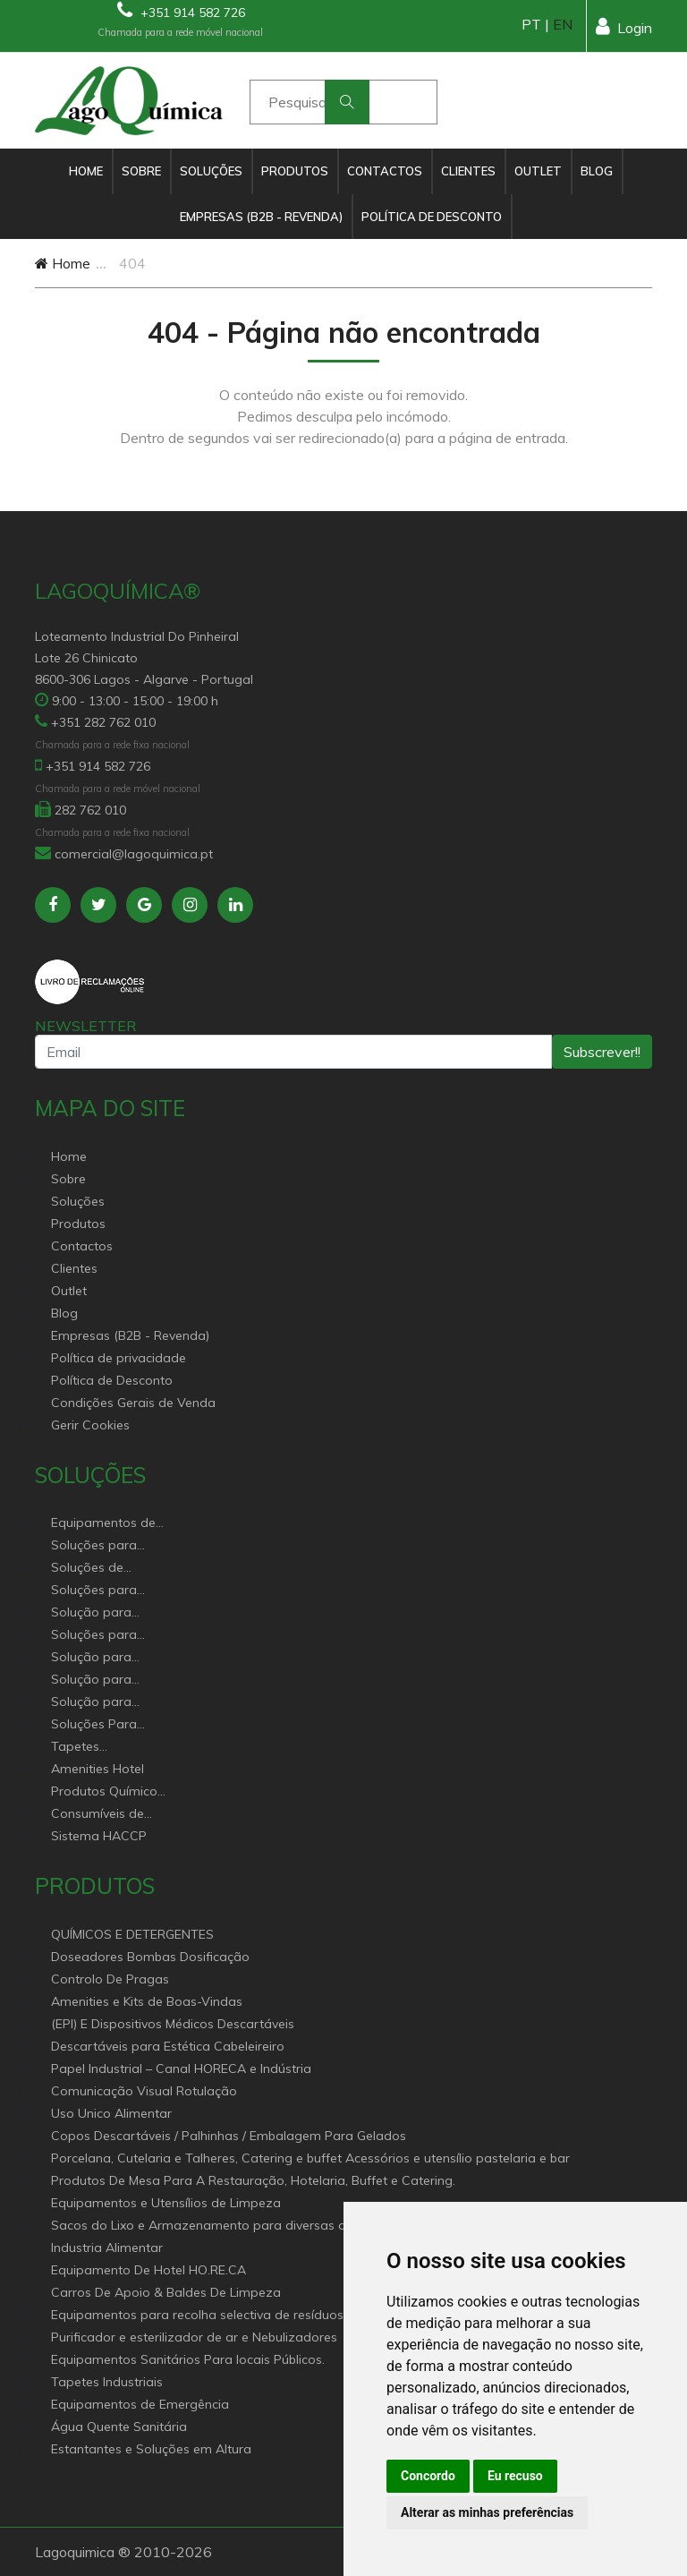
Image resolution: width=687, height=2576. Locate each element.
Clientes (468, 171)
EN (562, 24)
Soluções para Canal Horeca (94, 1546)
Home (86, 171)
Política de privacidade (118, 1358)
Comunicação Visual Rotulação (144, 2091)
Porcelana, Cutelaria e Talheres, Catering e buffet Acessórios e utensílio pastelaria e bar (310, 2158)
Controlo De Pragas (110, 1979)
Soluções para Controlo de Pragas (109, 1591)
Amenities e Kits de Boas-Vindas (146, 2001)
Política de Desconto (431, 216)
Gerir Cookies (90, 1425)
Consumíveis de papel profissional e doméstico (109, 1814)
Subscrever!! (602, 1052)
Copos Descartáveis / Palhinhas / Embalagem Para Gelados (228, 2136)
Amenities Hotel (97, 1769)
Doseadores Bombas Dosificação (150, 1957)
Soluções (211, 171)
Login (624, 26)
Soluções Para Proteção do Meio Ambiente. (104, 1725)
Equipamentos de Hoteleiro (103, 1523)
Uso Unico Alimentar (111, 2113)
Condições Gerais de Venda (133, 1403)
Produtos (294, 171)
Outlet (538, 171)
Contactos (384, 171)
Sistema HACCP (99, 1836)
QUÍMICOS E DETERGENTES (132, 1934)
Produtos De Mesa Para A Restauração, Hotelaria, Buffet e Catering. (253, 2180)
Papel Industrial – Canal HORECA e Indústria (181, 2068)
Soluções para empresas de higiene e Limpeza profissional (104, 1635)
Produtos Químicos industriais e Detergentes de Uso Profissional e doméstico (107, 1792)
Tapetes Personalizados (97, 1747)
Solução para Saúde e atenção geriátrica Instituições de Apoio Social (102, 1613)
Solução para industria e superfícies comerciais (91, 1680)
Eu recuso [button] (515, 2476)
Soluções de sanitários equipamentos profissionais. (94, 1568)
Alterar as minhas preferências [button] (487, 2512)
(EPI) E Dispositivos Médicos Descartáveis (172, 2024)
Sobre (141, 171)
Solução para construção (91, 1702)
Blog (597, 171)
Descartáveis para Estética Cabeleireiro (167, 2046)
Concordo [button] (428, 2476)
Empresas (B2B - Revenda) (261, 216)
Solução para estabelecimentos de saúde (103, 1658)
